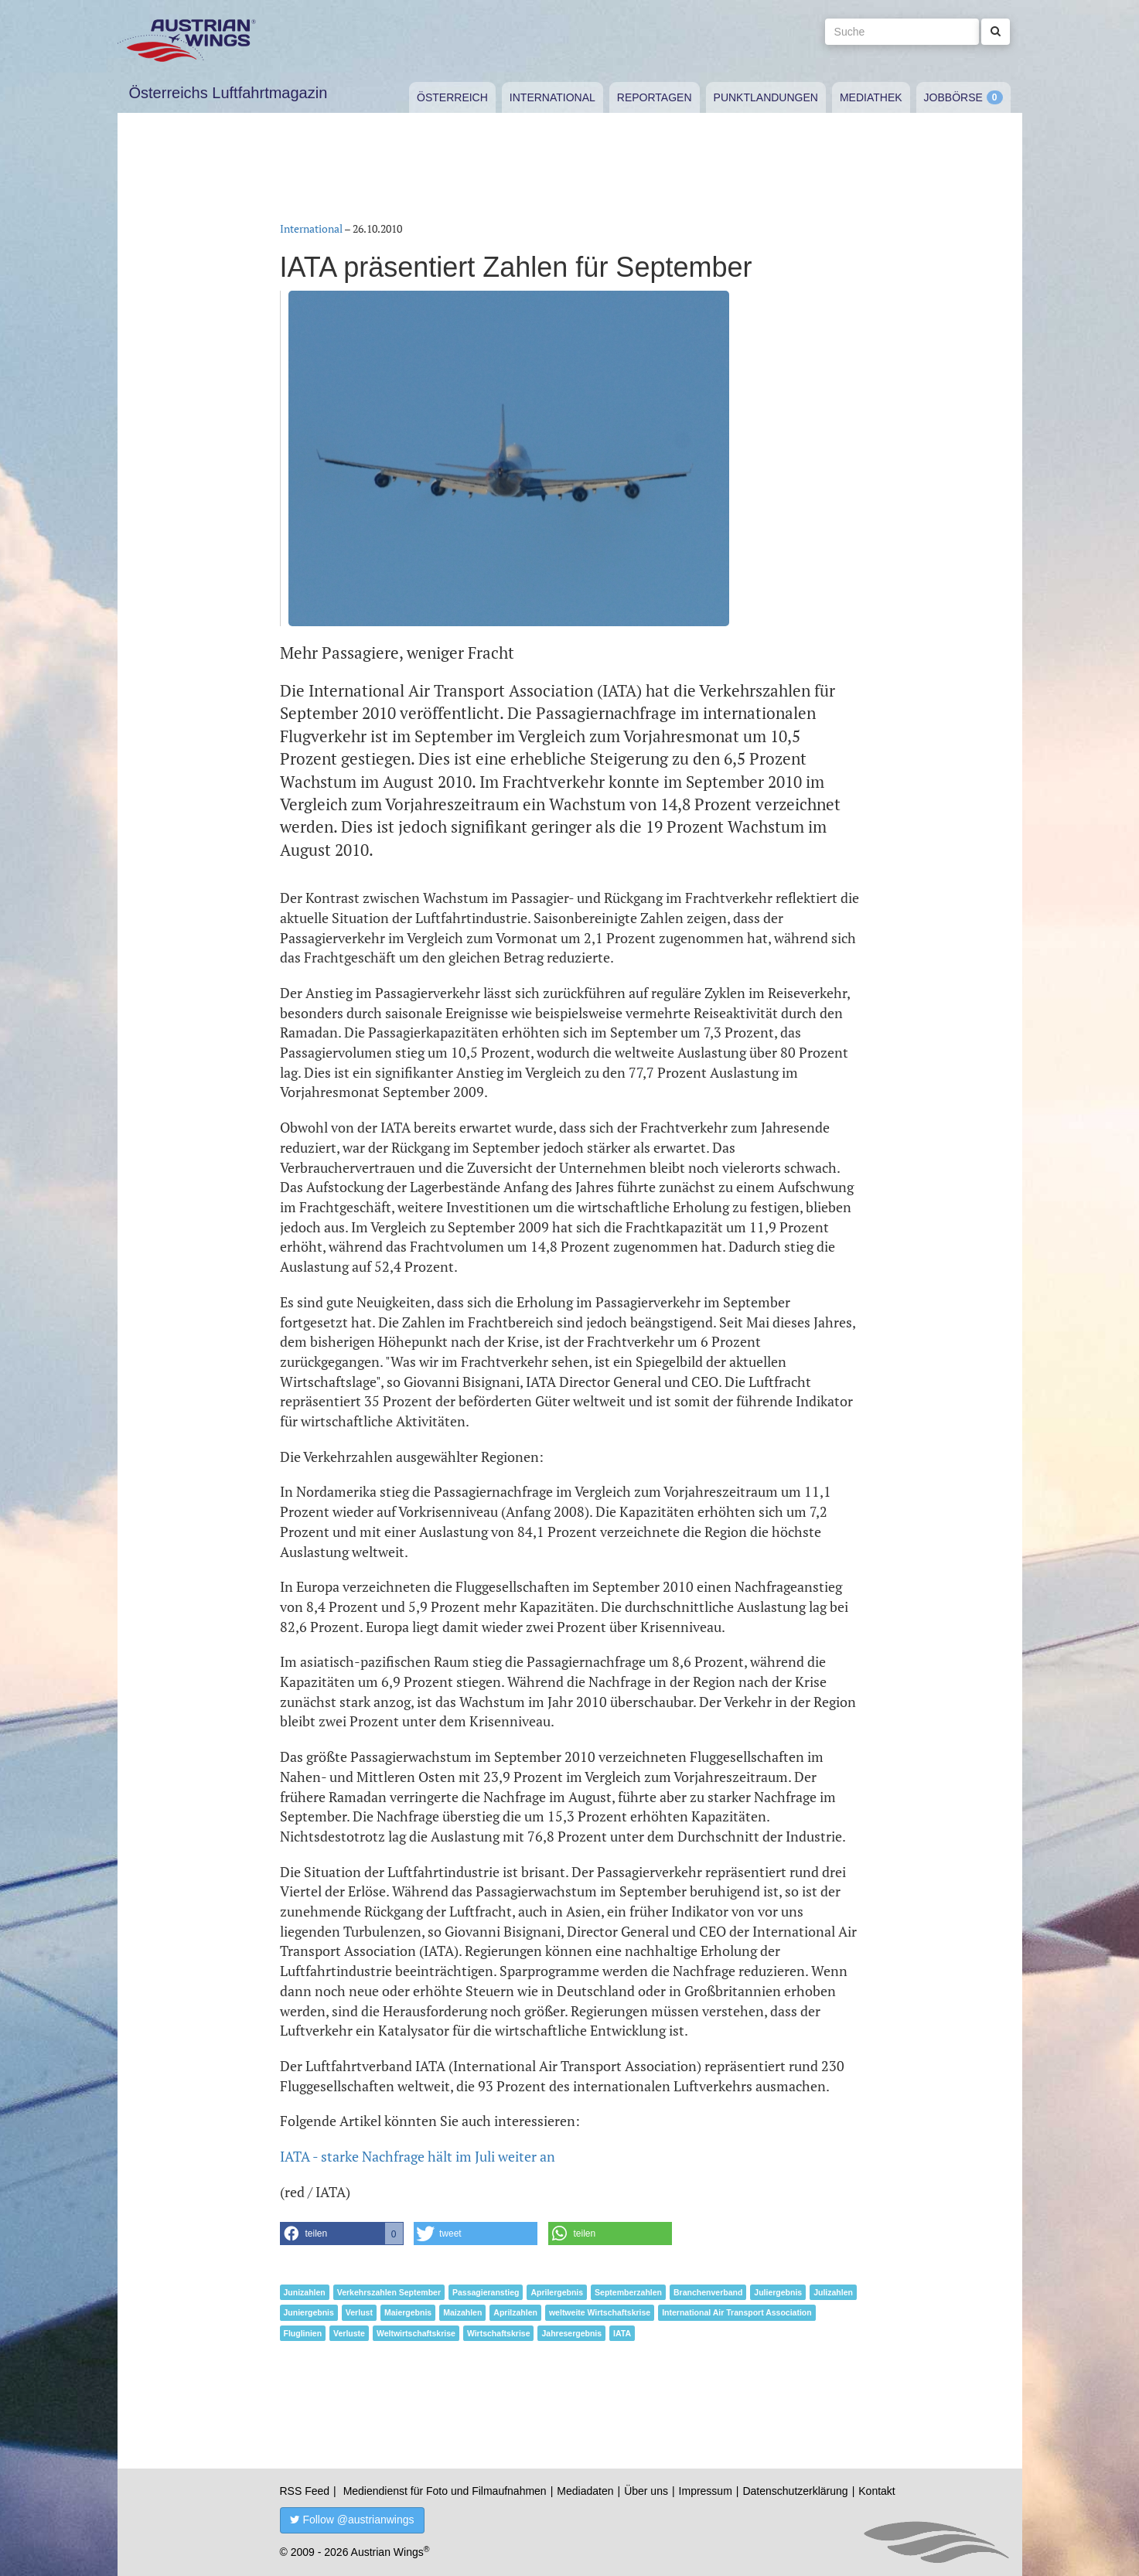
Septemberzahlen (628, 2292)
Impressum (705, 2491)
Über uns (646, 2491)
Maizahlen (462, 2312)
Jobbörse (953, 97)
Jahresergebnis (571, 2333)
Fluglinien (303, 2333)
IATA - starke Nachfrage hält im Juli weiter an (417, 2156)
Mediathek (871, 97)
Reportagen (654, 97)
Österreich (452, 97)
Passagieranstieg (485, 2292)
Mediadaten (585, 2491)
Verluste (349, 2333)
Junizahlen (305, 2292)
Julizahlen (833, 2292)
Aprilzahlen (515, 2312)
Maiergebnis (407, 2312)
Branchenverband (708, 2292)
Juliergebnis (778, 2292)
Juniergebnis (309, 2312)
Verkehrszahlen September (389, 2292)
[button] (342, 2233)
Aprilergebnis (556, 2292)
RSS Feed (305, 2491)
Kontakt (876, 2491)
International (552, 97)
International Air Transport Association (737, 2312)
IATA (622, 2333)
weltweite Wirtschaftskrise (599, 2312)
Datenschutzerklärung (794, 2491)
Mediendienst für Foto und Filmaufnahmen (445, 2491)
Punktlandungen (766, 97)
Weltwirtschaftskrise (416, 2333)
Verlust (359, 2312)
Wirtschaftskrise (498, 2333)
